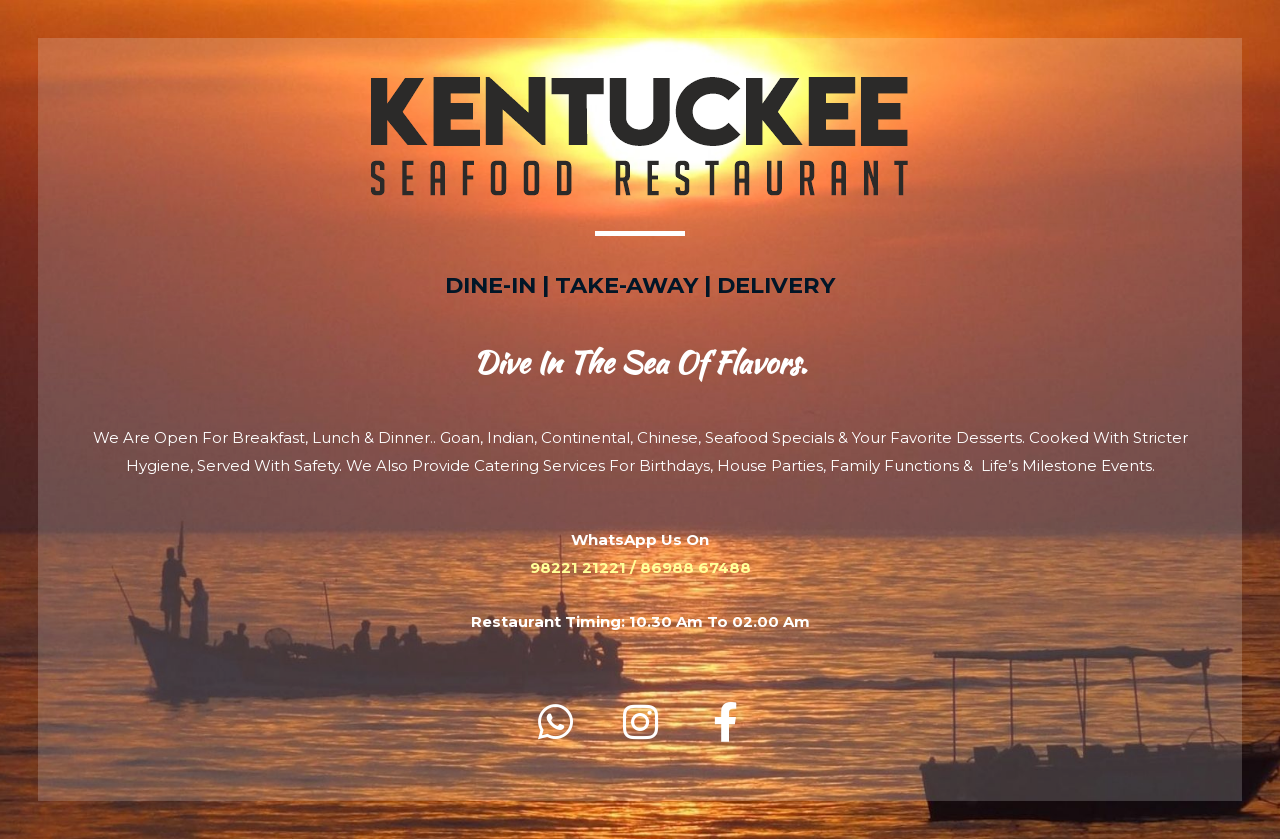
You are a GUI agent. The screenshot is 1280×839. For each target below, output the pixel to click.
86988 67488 (695, 567)
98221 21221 (578, 567)
